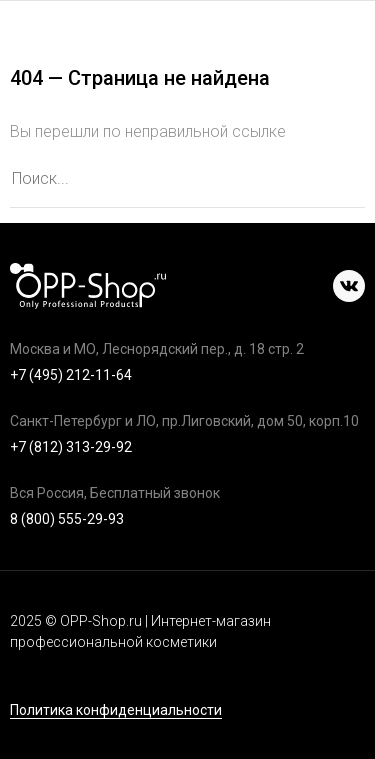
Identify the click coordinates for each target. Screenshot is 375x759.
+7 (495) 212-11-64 (71, 375)
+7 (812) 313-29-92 (71, 447)
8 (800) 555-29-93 (67, 519)
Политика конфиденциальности (116, 710)
